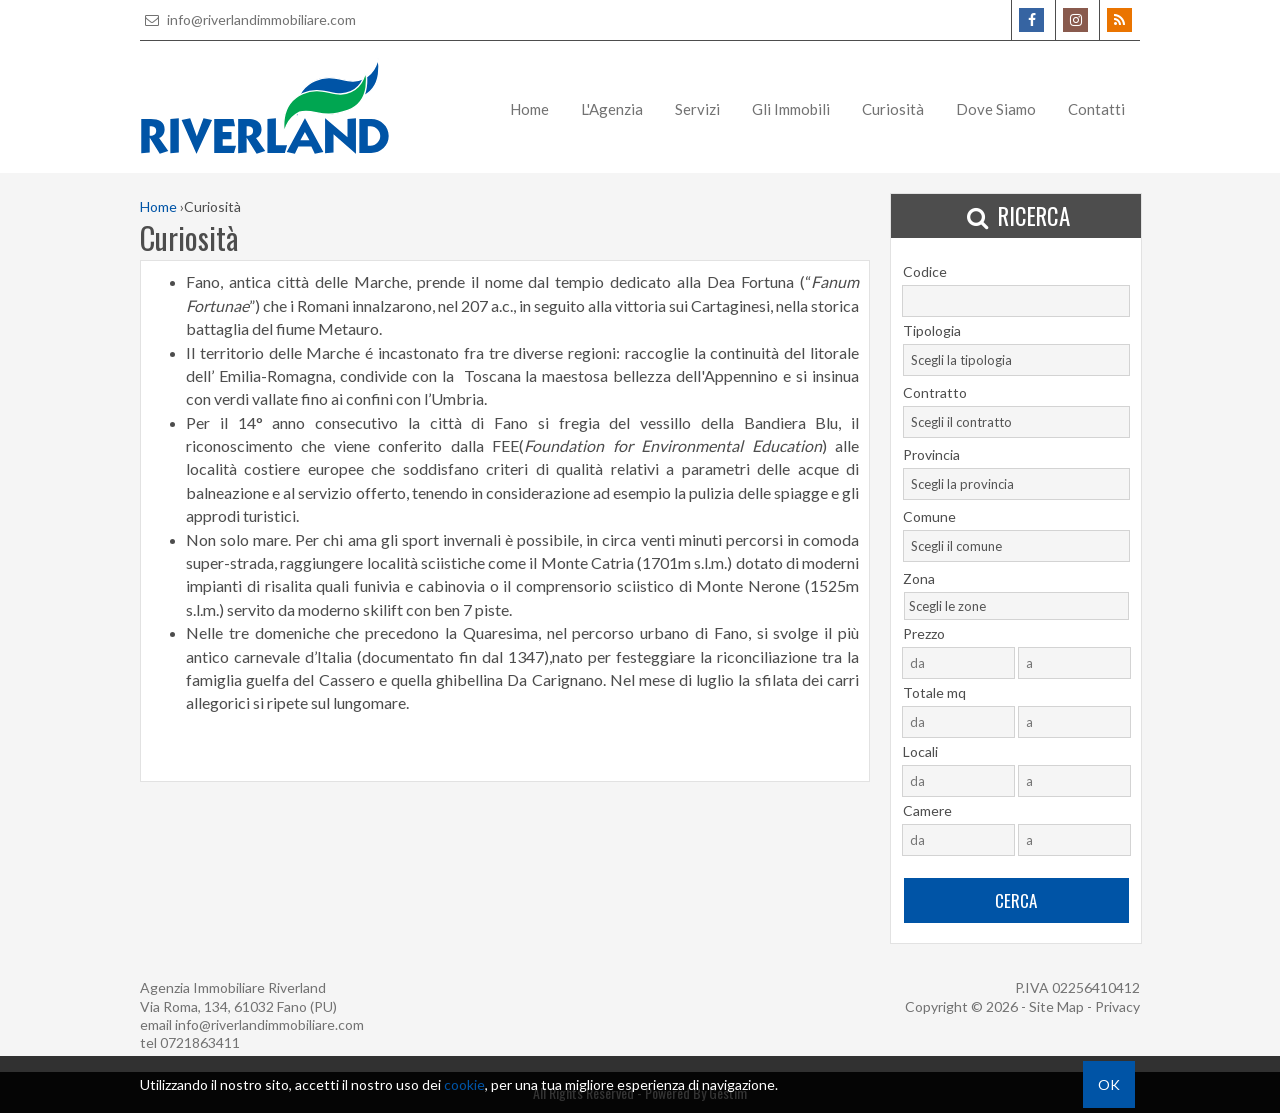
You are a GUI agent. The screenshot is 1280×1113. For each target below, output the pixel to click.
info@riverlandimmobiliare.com (248, 19)
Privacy (1117, 1006)
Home (529, 109)
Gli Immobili (791, 109)
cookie (464, 1084)
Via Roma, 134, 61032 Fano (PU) (238, 1006)
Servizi (697, 109)
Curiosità (893, 109)
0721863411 (200, 1042)
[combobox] (1016, 360)
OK (1109, 1084)
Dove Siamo (996, 109)
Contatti (1096, 109)
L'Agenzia (612, 109)
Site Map (1056, 1006)
